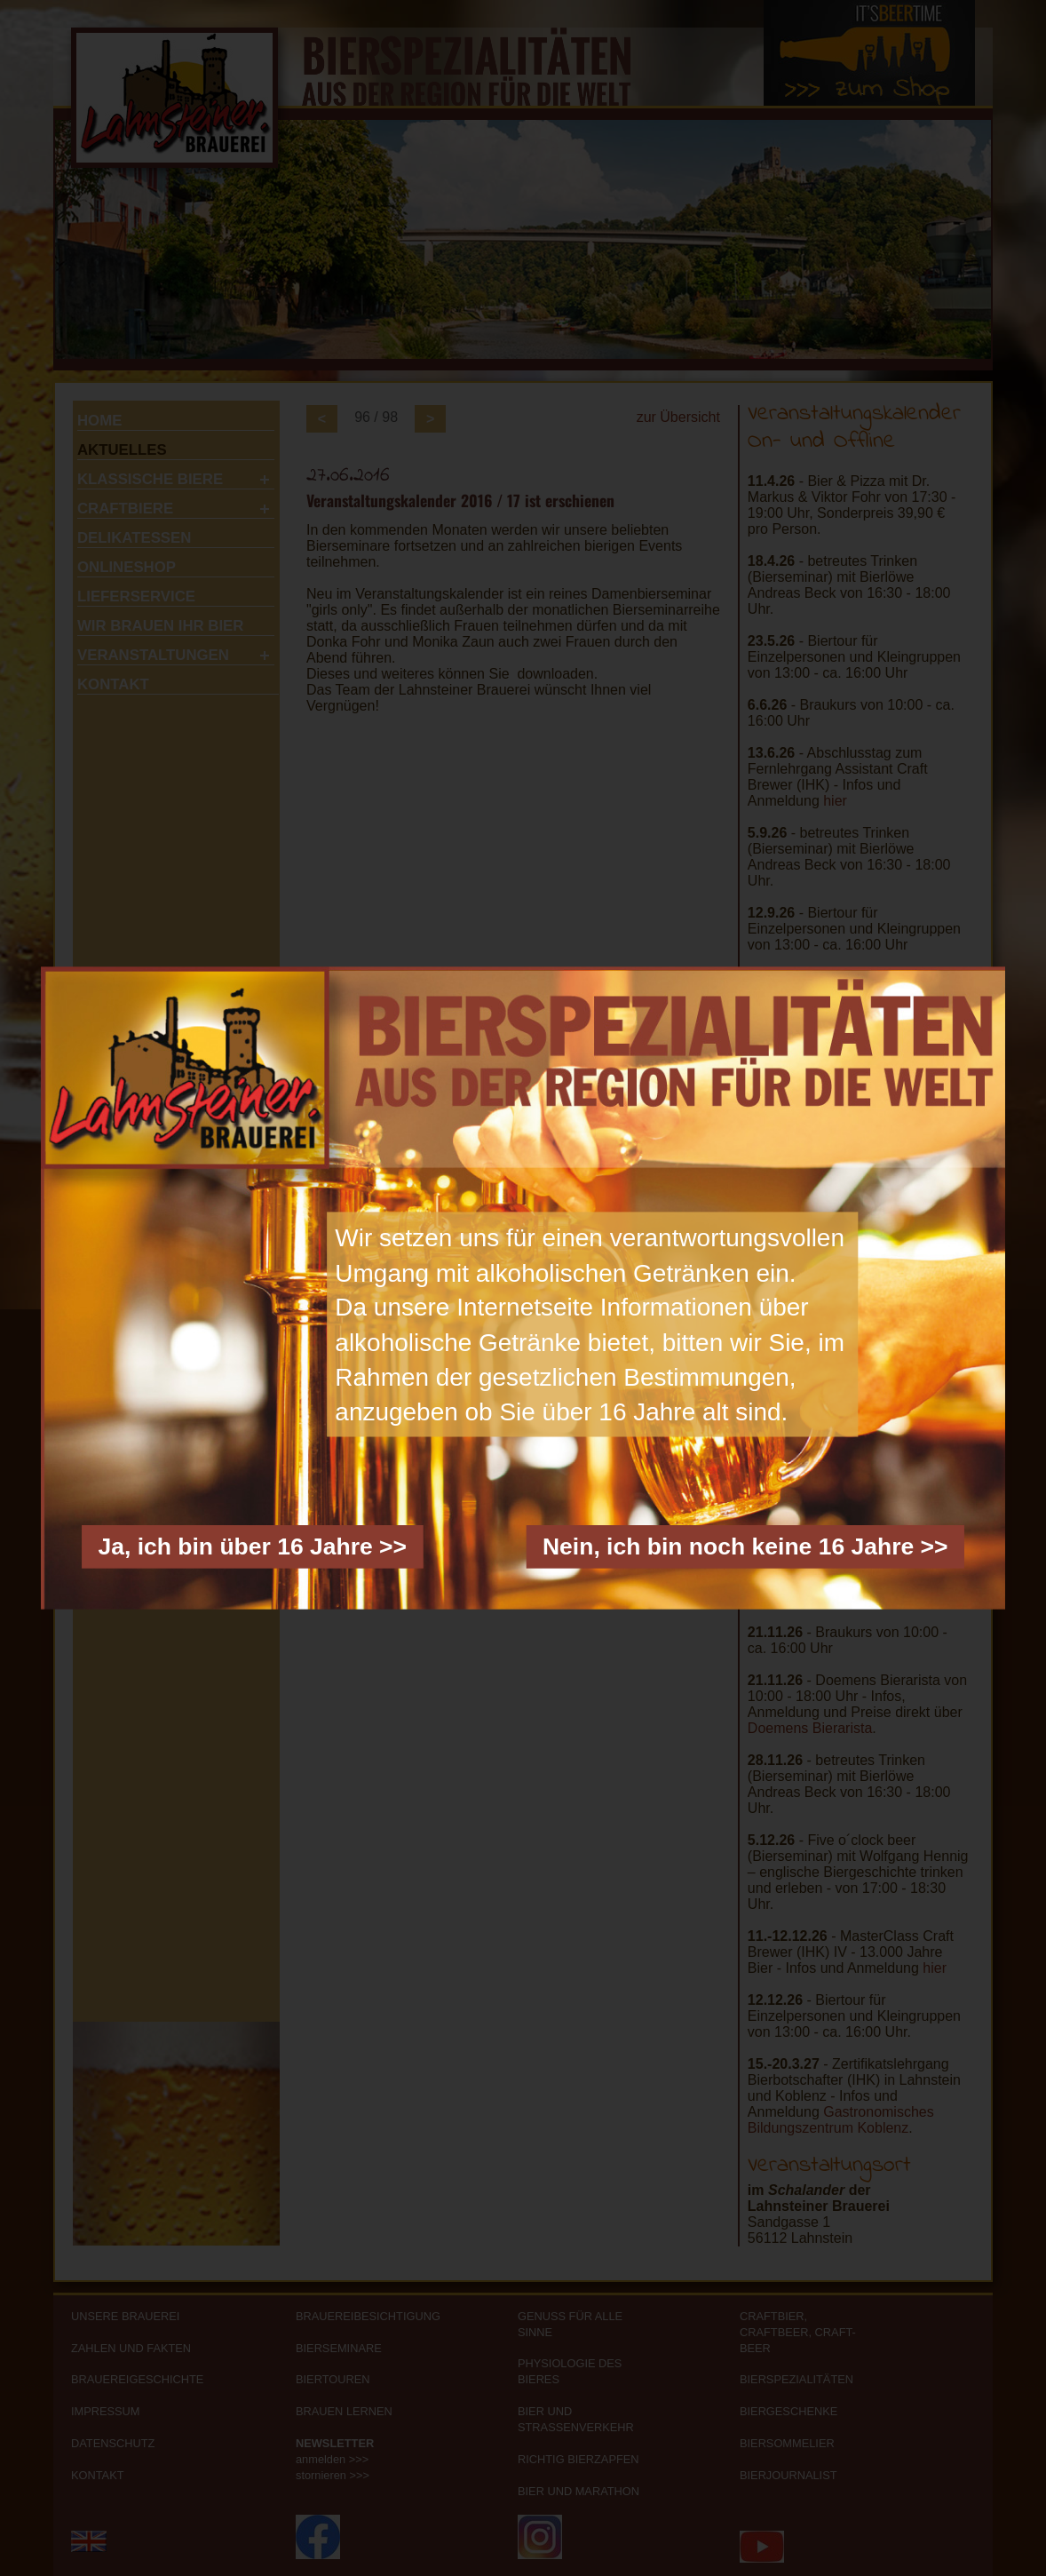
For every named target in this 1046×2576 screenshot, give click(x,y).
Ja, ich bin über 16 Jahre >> (252, 1546)
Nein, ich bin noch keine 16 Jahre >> (745, 1546)
